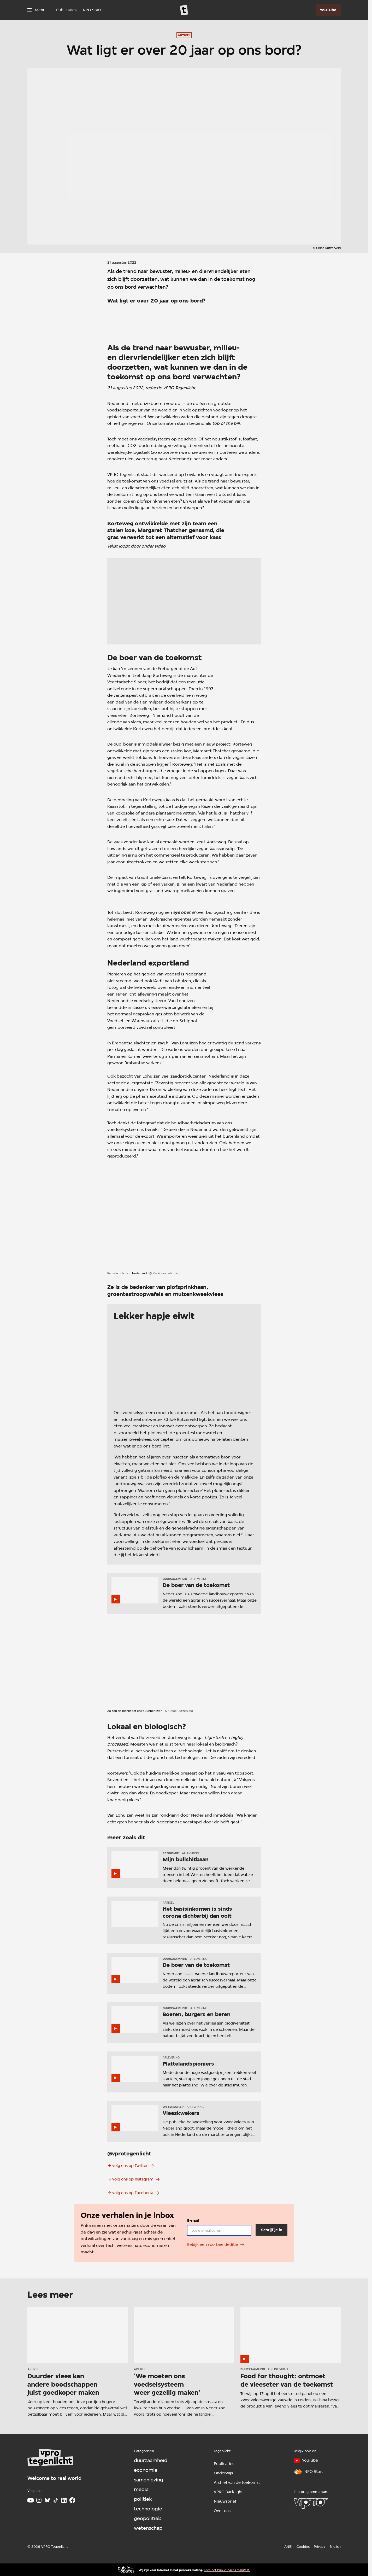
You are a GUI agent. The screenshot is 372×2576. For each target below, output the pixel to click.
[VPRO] (311, 2503)
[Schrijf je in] (271, 2230)
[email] (219, 2230)
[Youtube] (30, 2500)
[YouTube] (328, 10)
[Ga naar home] (184, 10)
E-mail (193, 2220)
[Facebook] (72, 2500)
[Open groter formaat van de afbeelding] (184, 320)
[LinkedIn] (64, 2500)
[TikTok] (55, 2500)
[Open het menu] (36, 10)
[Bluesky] (47, 2500)
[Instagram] (39, 2500)
